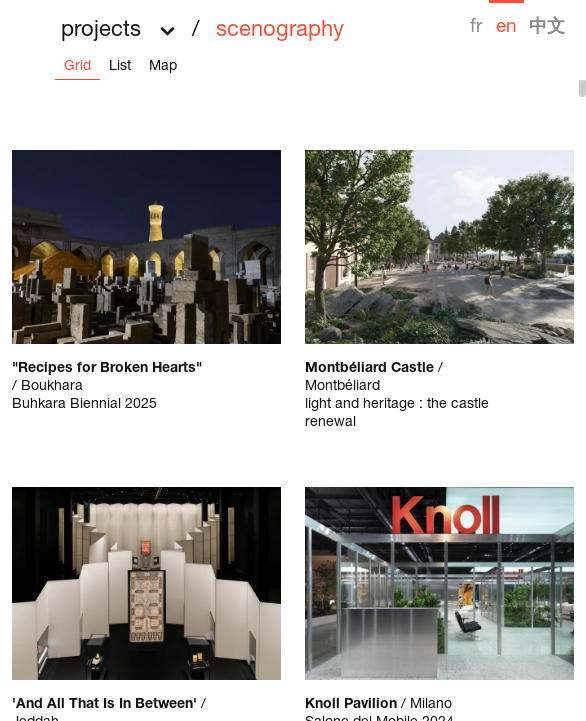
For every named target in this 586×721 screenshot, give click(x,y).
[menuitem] (476, 18)
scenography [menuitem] (280, 31)
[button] (202, 23)
